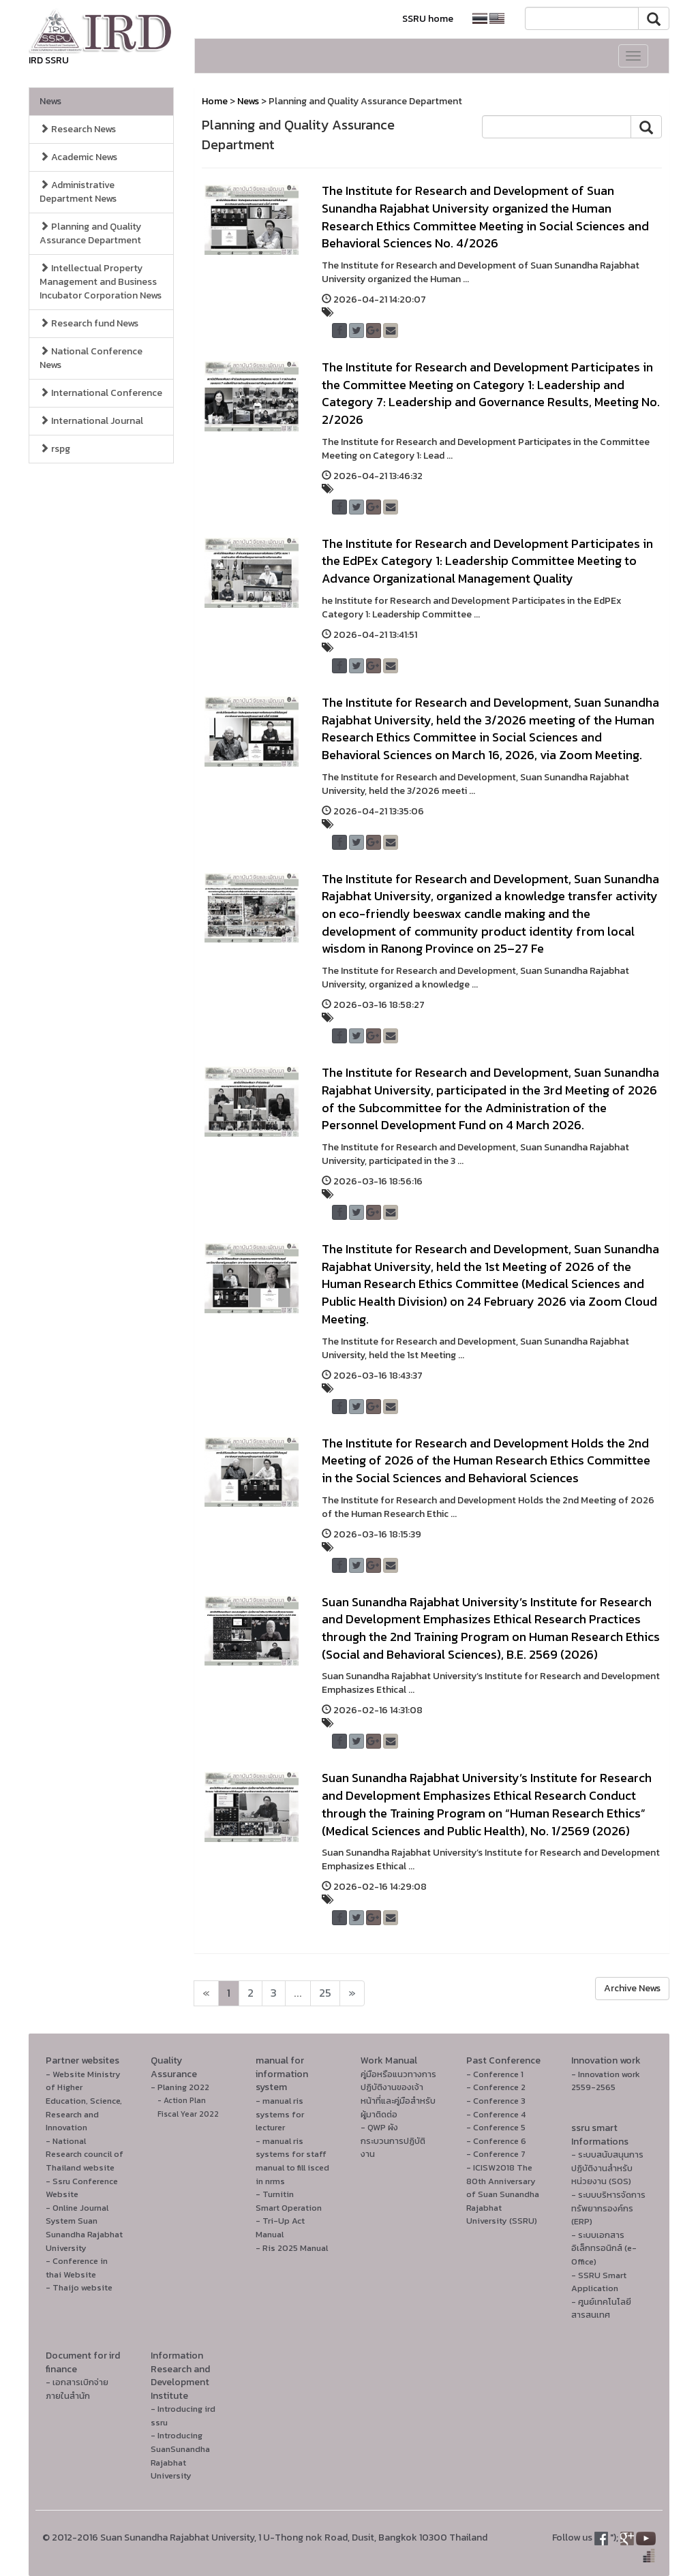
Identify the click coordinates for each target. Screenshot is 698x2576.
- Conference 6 (496, 2140)
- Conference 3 (496, 2100)
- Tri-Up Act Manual (280, 2227)
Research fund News (89, 323)
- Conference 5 (496, 2127)
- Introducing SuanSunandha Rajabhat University (180, 2455)
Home (215, 101)
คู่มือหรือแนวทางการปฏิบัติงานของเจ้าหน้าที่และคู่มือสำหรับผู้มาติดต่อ (398, 2094)
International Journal (91, 421)
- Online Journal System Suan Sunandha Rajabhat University (84, 2227)
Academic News (78, 157)
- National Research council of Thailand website (84, 2154)
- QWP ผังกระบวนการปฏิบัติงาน (393, 2140)
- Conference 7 (496, 2153)
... (298, 1993)
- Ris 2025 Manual (292, 2247)
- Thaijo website (79, 2287)
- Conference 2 (496, 2087)
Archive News (632, 1988)
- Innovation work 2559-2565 (605, 2081)
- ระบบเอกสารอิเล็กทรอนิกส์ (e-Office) (604, 2248)
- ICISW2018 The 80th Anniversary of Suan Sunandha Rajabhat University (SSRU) (502, 2194)
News (50, 101)
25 (325, 1993)
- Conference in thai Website (77, 2267)
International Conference (101, 393)
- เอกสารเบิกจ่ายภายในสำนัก (77, 2389)
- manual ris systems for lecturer (280, 2114)
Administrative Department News (78, 192)
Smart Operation (289, 2207)
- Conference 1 (495, 2074)
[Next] (206, 1993)
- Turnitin (275, 2194)
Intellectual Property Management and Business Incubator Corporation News (101, 282)
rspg (55, 449)
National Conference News (91, 358)
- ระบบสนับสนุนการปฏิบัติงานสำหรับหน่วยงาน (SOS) (607, 2168)
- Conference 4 (496, 2114)
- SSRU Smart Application (598, 2282)
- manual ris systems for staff (291, 2147)
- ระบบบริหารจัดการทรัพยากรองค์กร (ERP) (608, 2208)
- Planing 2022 (180, 2087)
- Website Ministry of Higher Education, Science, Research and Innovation (84, 2101)
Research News (78, 129)
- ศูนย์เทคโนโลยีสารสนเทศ (601, 2308)
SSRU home (427, 19)
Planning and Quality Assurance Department (90, 233)
